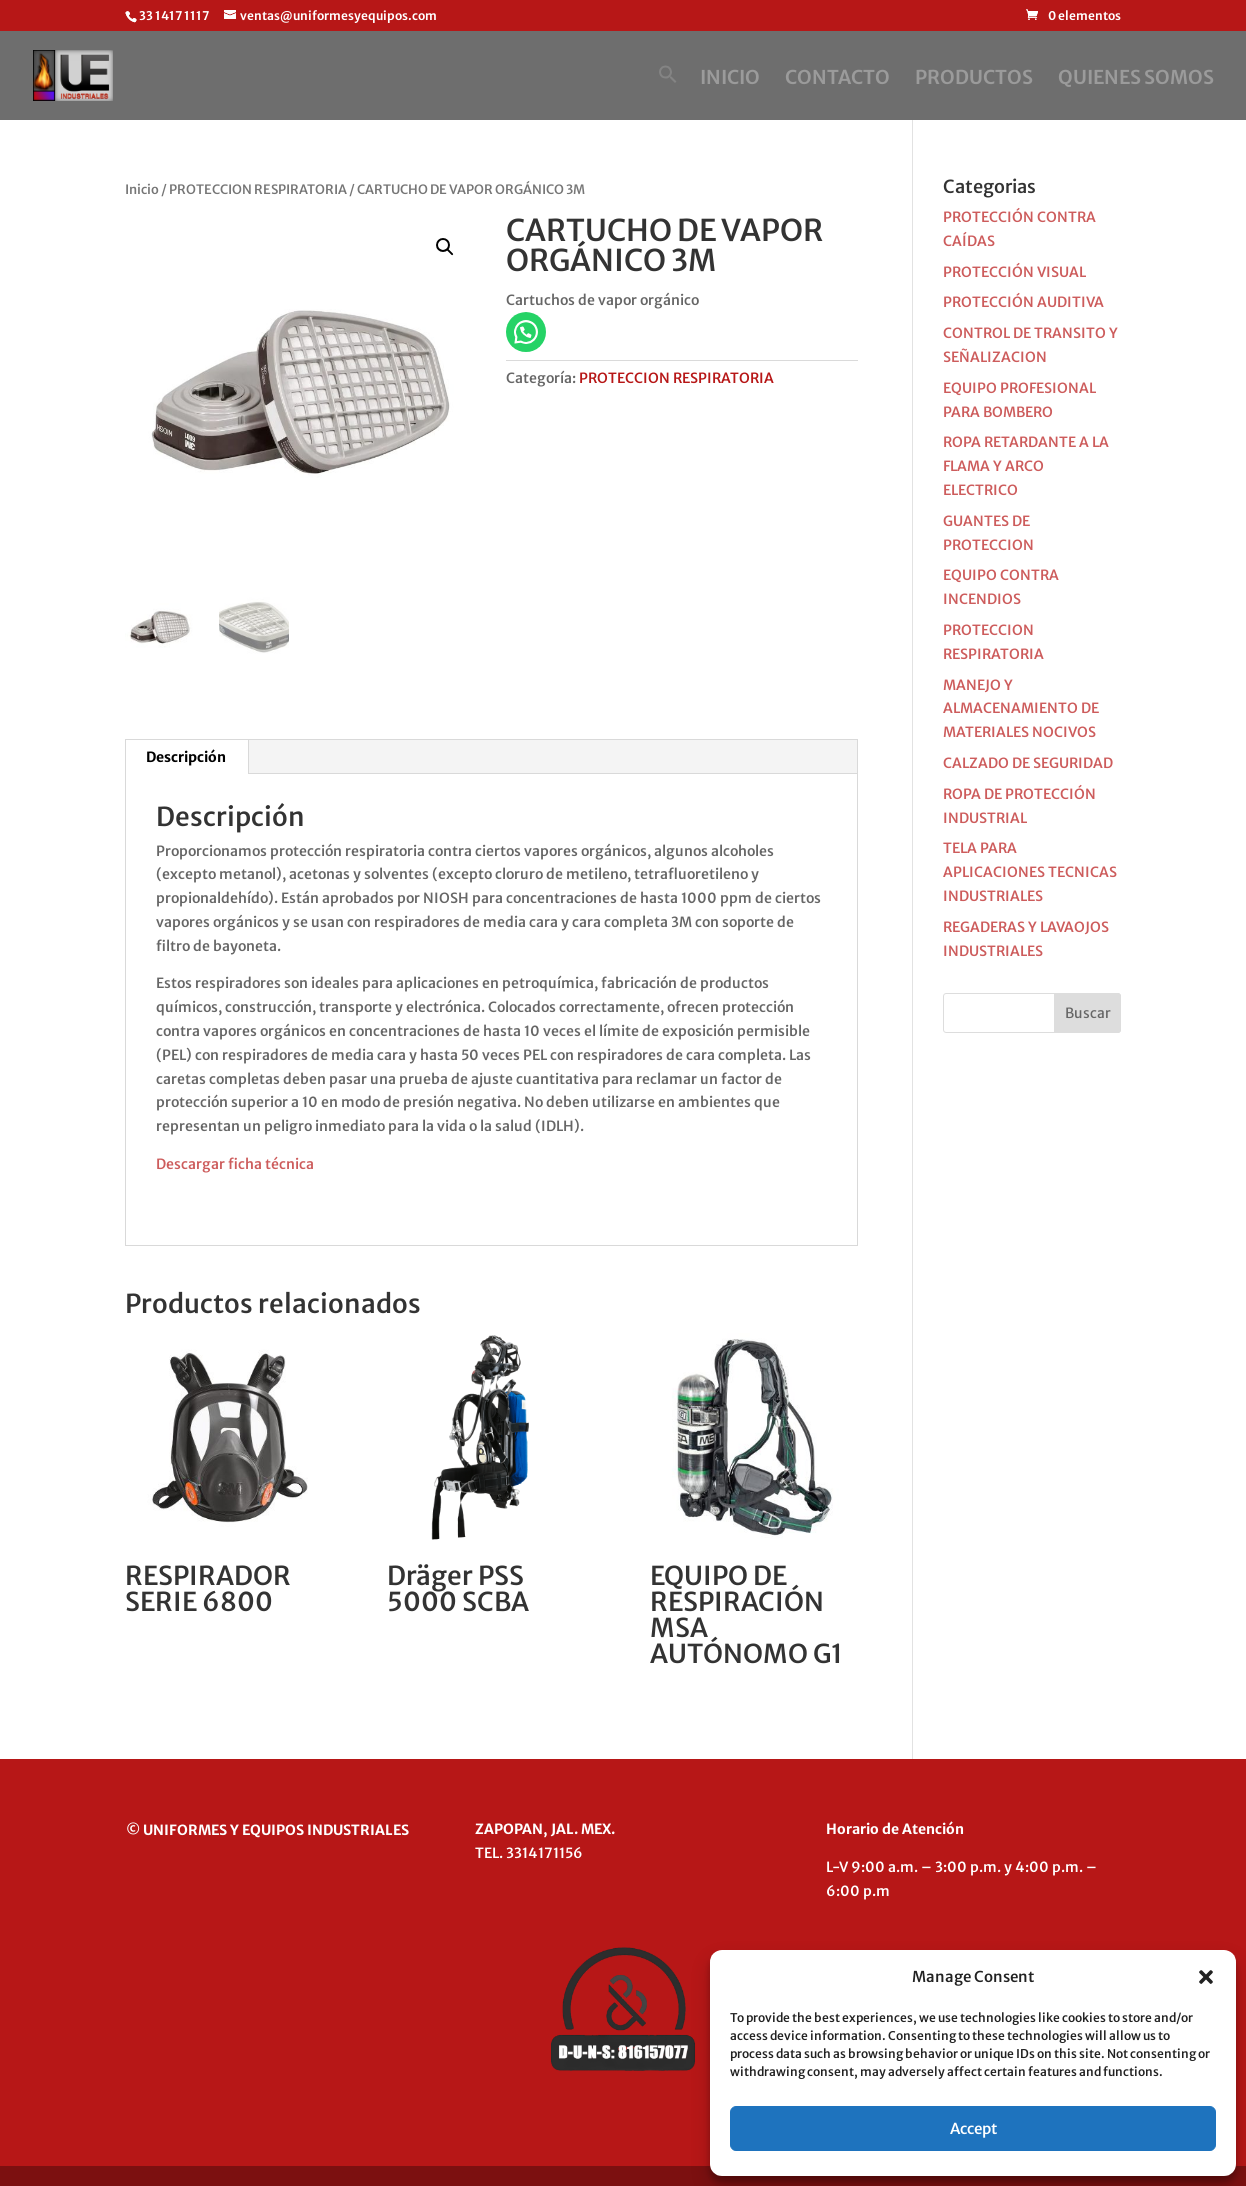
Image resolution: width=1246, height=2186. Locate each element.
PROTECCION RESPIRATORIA (258, 189)
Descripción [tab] (186, 757)
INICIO (730, 79)
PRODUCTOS (974, 79)
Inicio (142, 189)
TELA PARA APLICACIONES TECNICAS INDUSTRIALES (1030, 872)
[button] (1206, 1977)
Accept (973, 2128)
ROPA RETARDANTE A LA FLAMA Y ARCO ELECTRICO (1026, 466)
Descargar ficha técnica (235, 1164)
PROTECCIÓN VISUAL (1014, 272)
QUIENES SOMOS (1136, 79)
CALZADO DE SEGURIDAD (1028, 763)
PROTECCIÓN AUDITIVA (1023, 302)
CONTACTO (837, 79)
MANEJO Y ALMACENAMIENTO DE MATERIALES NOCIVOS (1021, 709)
